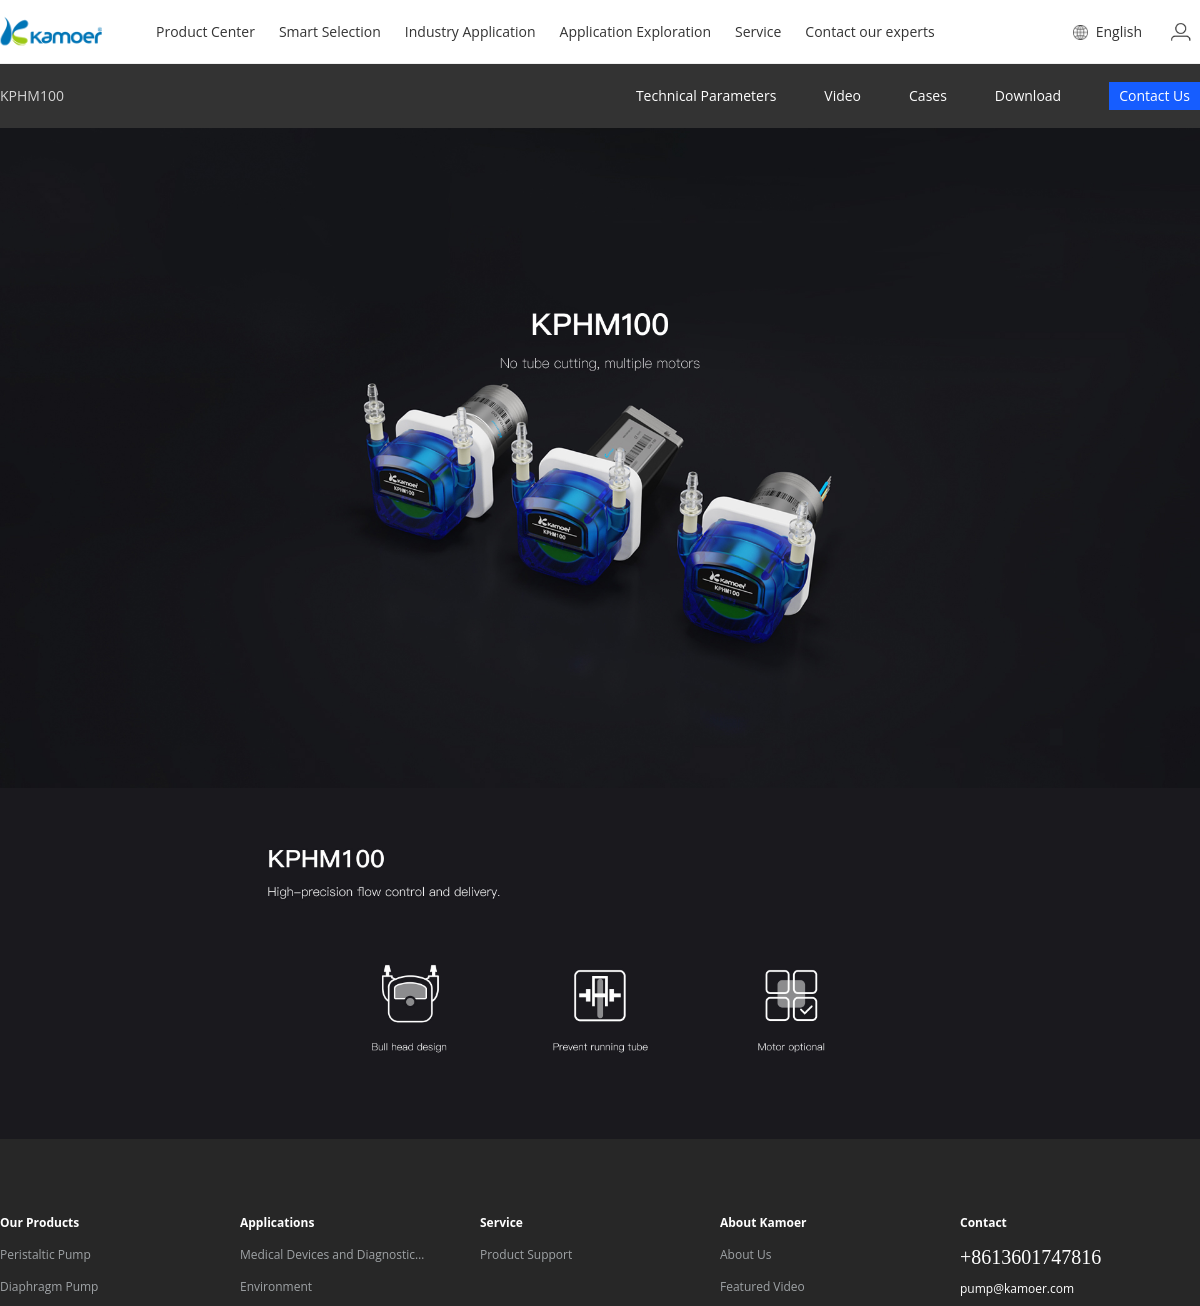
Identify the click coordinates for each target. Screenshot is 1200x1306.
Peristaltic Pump (45, 1254)
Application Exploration (635, 31)
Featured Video (762, 1286)
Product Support (526, 1254)
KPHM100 (32, 95)
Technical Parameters (706, 95)
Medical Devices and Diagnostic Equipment (327, 1256)
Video (842, 95)
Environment (276, 1286)
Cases (928, 95)
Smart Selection (330, 31)
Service (758, 31)
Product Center (205, 31)
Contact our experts (869, 31)
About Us (745, 1254)
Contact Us (1154, 95)
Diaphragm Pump (49, 1286)
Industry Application (470, 31)
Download (1028, 95)
